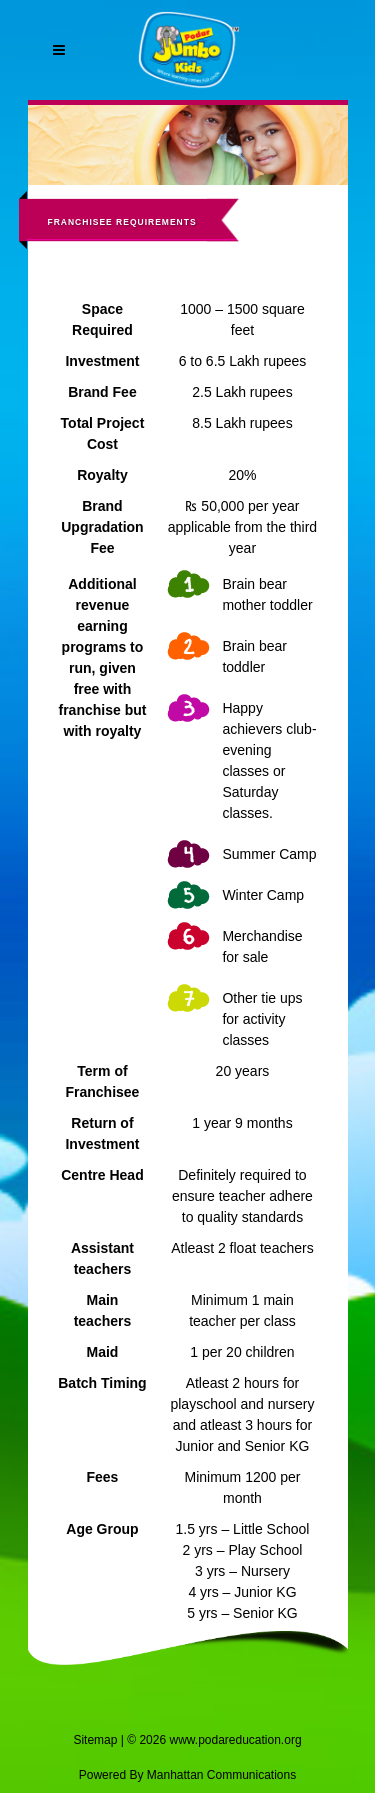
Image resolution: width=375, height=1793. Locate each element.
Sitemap (95, 1740)
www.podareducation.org (235, 1740)
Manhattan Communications (221, 1775)
